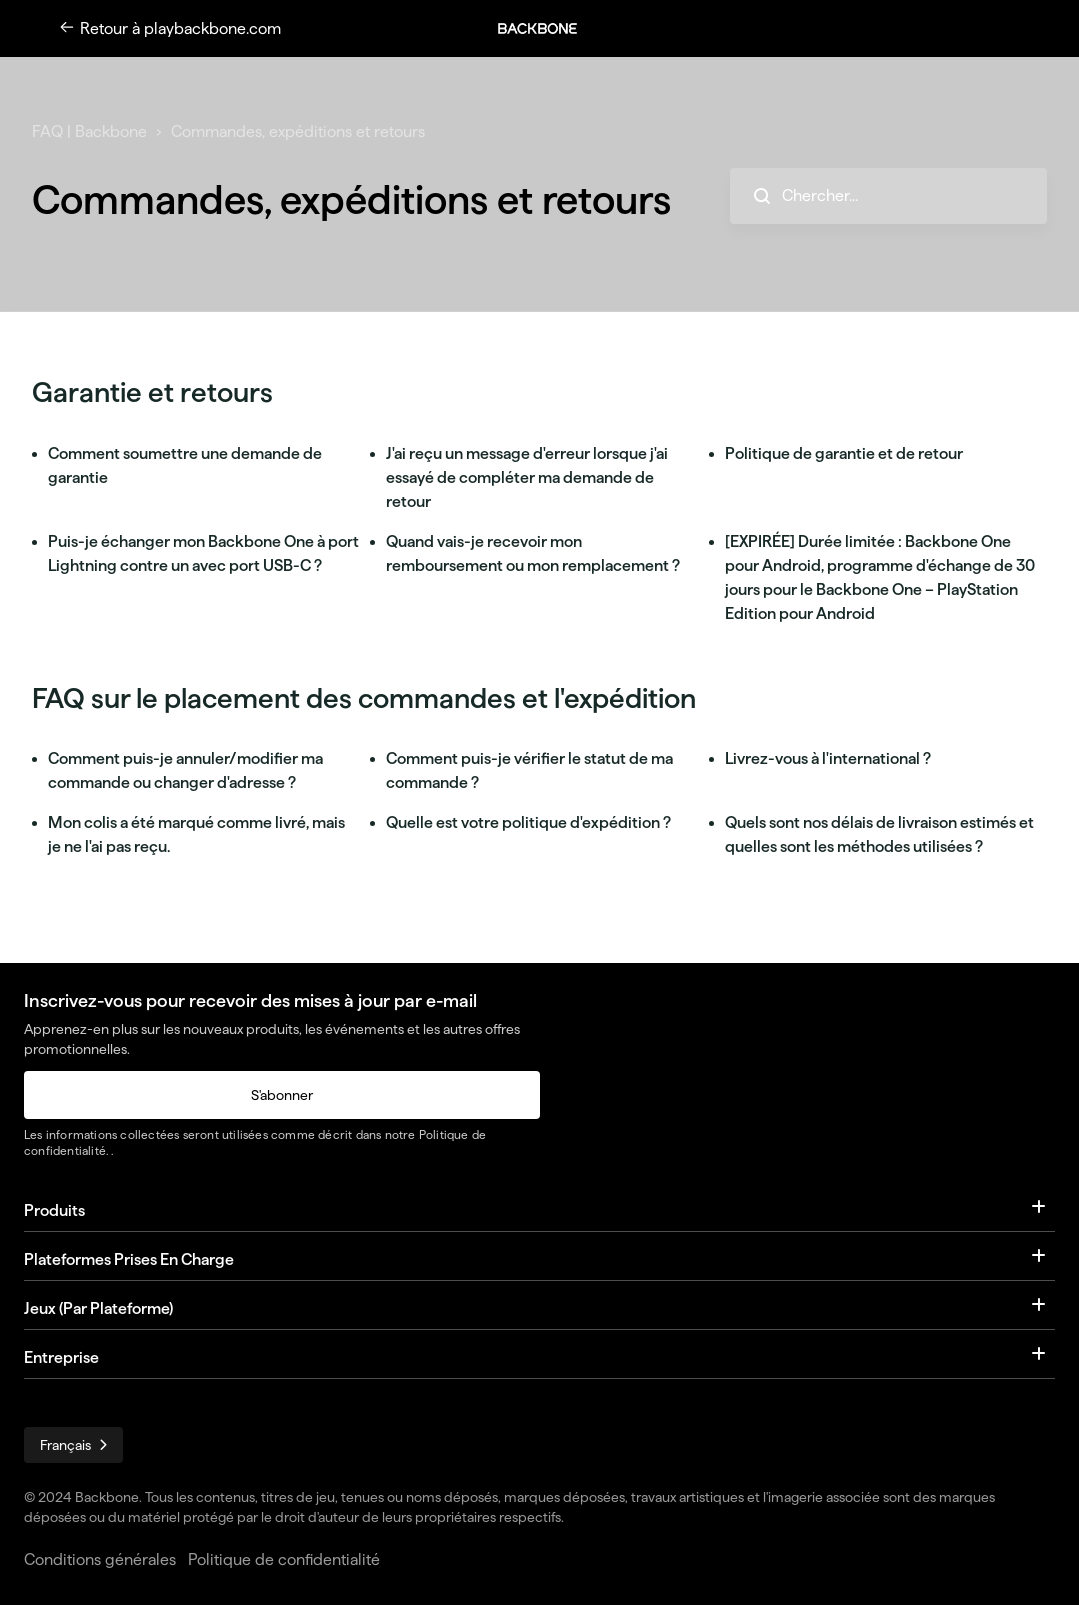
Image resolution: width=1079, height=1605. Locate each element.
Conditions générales (100, 1559)
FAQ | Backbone (89, 131)
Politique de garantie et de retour (844, 453)
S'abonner (282, 1095)
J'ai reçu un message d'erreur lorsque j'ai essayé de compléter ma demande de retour (527, 477)
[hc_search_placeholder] (888, 196)
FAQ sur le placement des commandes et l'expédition (364, 698)
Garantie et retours (152, 392)
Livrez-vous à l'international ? (828, 758)
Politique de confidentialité (284, 1559)
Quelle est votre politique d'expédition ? (528, 822)
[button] (548, 28)
